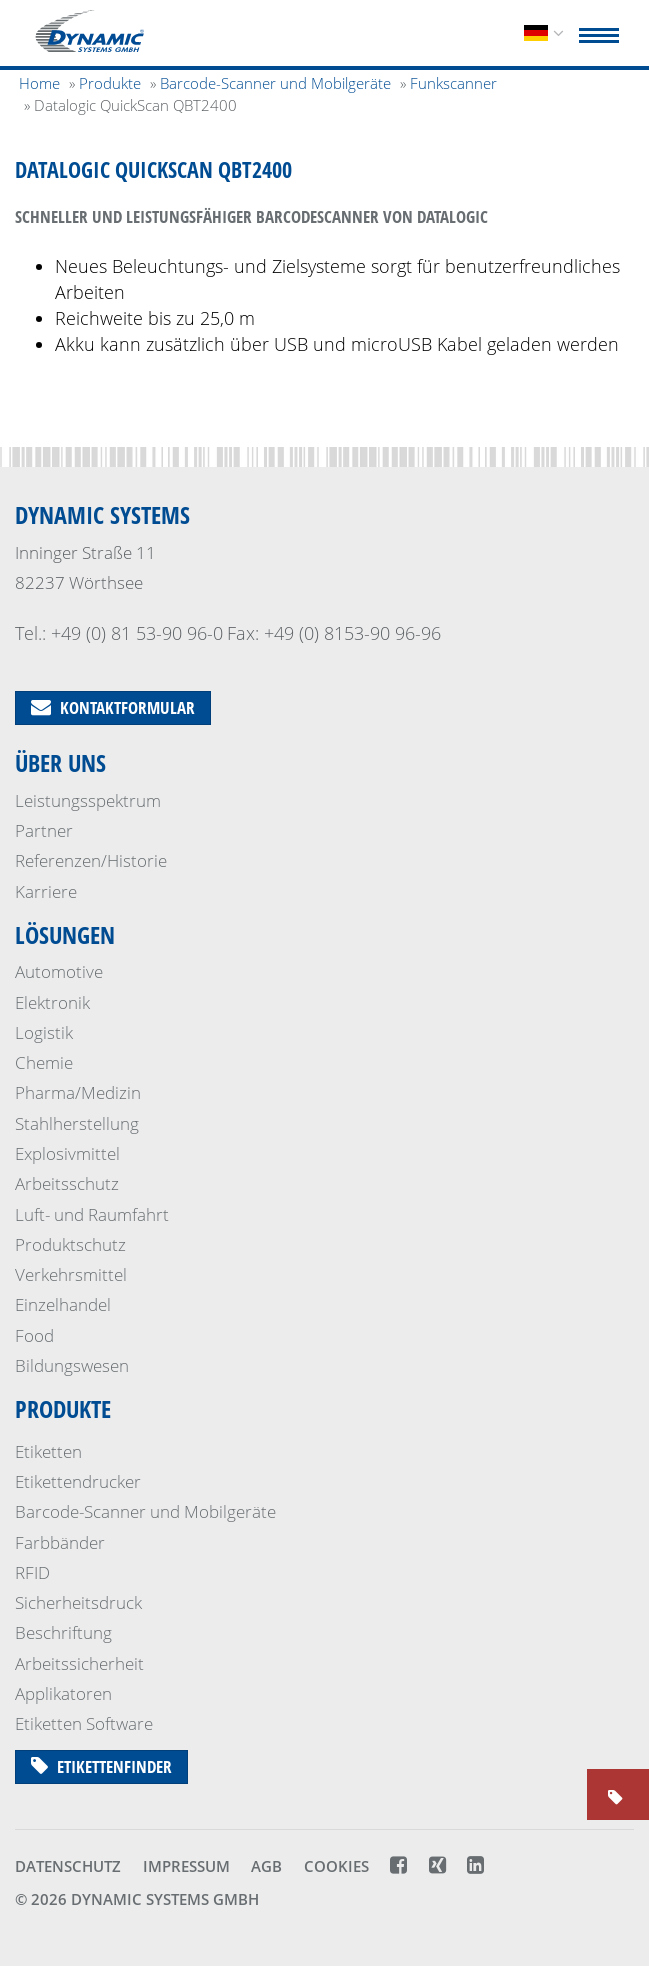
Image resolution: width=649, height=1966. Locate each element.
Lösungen (65, 934)
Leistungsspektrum (88, 800)
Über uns (60, 762)
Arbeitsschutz (67, 1183)
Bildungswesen (72, 1365)
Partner (44, 830)
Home (39, 83)
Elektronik (52, 1002)
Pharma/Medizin (78, 1092)
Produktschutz (70, 1244)
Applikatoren (63, 1693)
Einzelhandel (63, 1304)
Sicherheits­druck (78, 1602)
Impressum (186, 1866)
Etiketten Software (84, 1723)
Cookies (336, 1866)
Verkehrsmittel (71, 1274)
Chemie (44, 1062)
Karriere (46, 891)
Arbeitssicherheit (79, 1663)
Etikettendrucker (78, 1481)
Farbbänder (60, 1542)
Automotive (59, 971)
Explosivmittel (67, 1153)
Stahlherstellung (77, 1123)
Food (34, 1335)
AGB (266, 1866)
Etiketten (48, 1451)
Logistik (44, 1032)
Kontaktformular (113, 707)
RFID (32, 1572)
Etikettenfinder (101, 1766)
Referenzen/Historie (91, 860)
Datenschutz (68, 1866)
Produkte (63, 1408)
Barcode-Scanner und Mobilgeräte (145, 1511)
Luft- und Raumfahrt (92, 1214)
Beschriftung (63, 1632)
